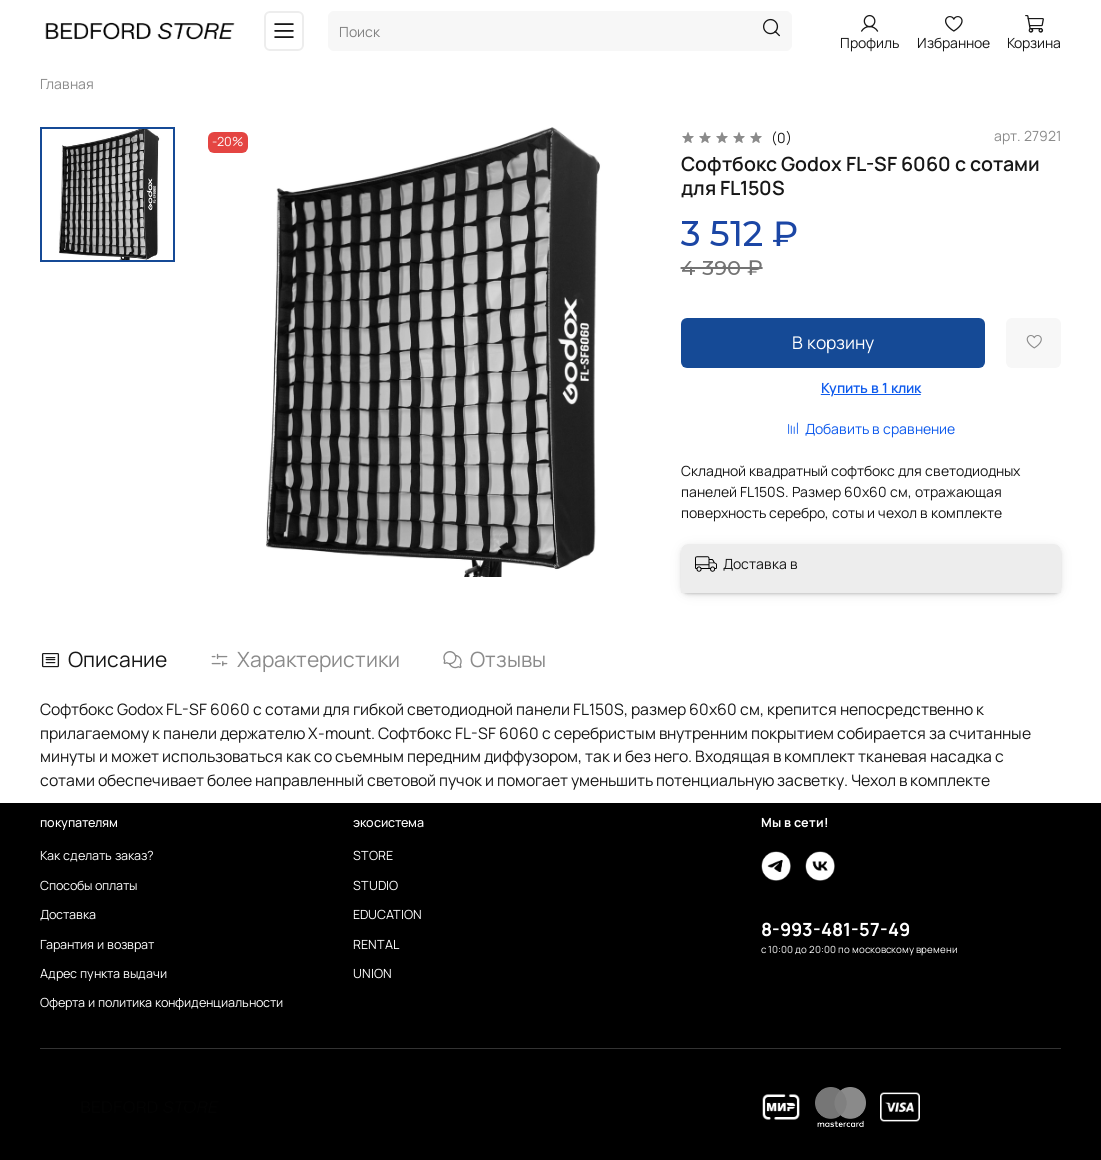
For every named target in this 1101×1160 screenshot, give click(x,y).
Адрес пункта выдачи (103, 973)
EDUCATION (387, 914)
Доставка (68, 914)
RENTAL (376, 944)
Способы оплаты (88, 885)
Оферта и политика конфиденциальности (161, 1002)
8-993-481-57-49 (835, 929)
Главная (67, 83)
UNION (372, 973)
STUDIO (375, 885)
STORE (373, 855)
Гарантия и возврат (97, 944)
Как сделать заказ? (97, 855)
